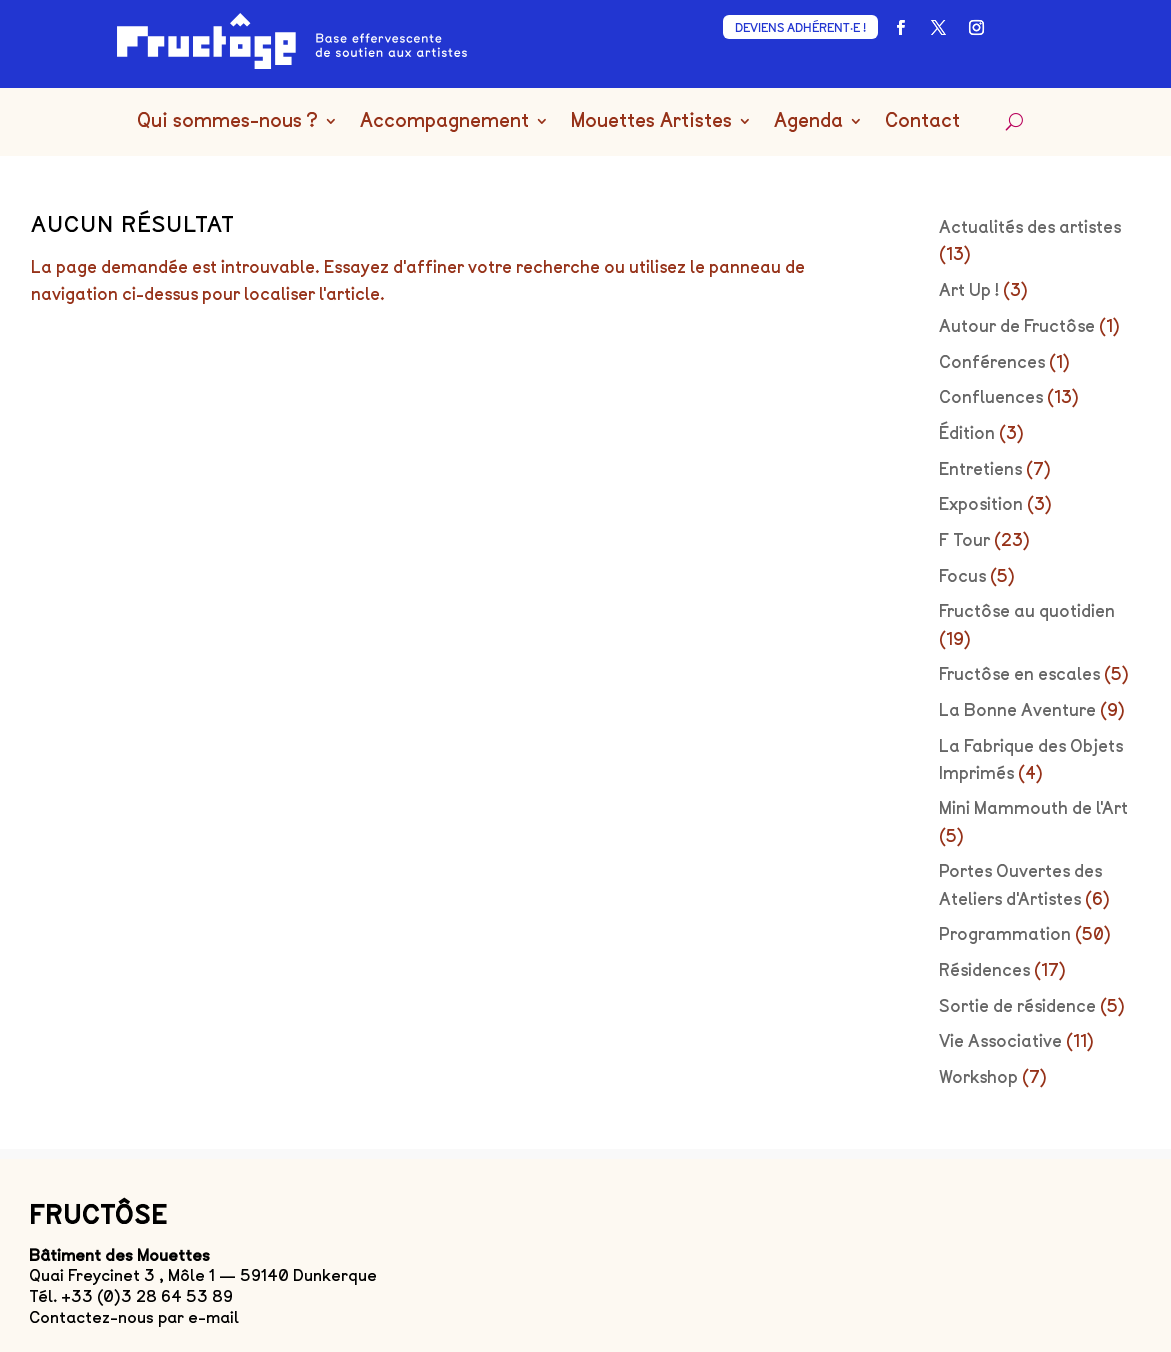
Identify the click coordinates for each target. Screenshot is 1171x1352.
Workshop (978, 1077)
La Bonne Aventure (1017, 710)
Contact (922, 121)
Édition (967, 433)
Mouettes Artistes (651, 121)
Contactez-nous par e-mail (134, 1317)
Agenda (808, 121)
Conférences (992, 362)
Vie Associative (1000, 1041)
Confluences (991, 397)
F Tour (964, 540)
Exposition (981, 504)
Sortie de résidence (1017, 1006)
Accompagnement (444, 121)
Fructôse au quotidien (1027, 611)
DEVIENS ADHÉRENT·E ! (800, 28)
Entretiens (980, 469)
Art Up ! (969, 290)
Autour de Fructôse (1017, 326)
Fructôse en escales (1019, 674)
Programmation (1005, 934)
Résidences (984, 970)
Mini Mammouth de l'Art (1033, 808)
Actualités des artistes (1030, 227)
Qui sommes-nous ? (227, 121)
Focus (962, 576)
